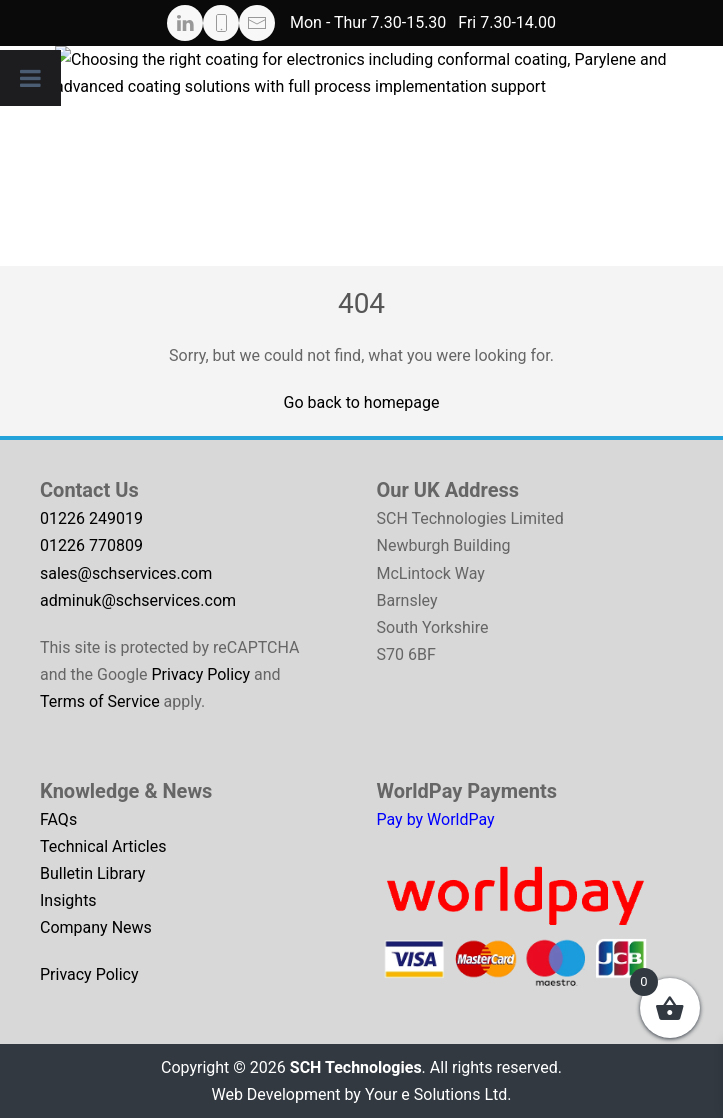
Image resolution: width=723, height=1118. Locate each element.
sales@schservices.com (126, 573)
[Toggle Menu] (30, 78)
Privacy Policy (201, 674)
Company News (96, 927)
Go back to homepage (362, 402)
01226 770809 (91, 545)
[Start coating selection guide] (389, 156)
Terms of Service (100, 701)
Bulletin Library (92, 873)
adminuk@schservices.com (138, 600)
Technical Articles (103, 846)
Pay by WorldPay (436, 819)
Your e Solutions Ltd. (438, 1094)
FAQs (58, 819)
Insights (68, 900)
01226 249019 (91, 518)
